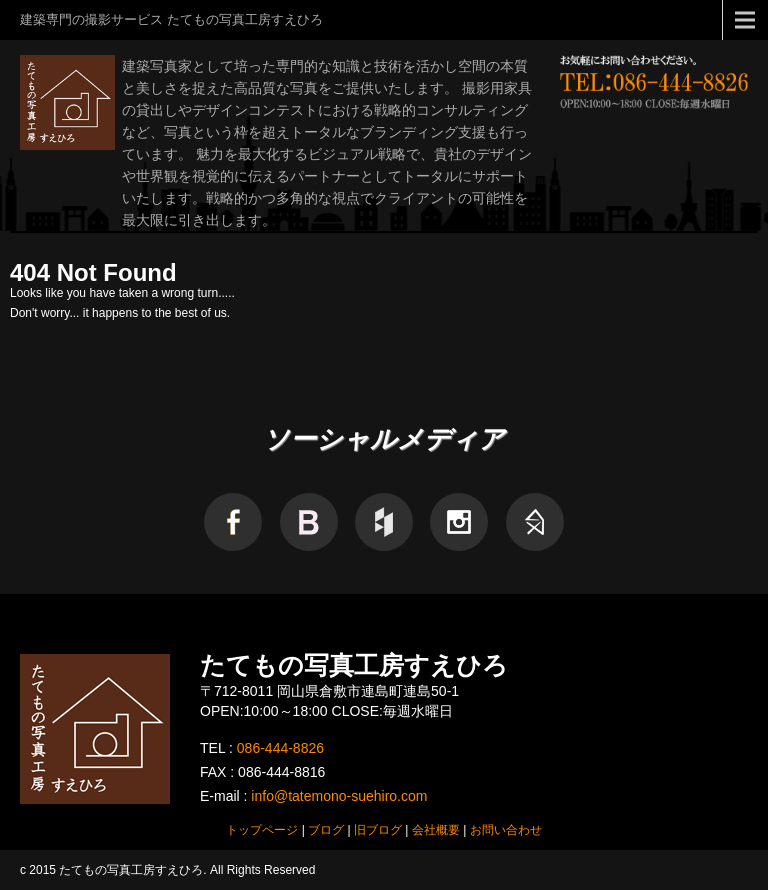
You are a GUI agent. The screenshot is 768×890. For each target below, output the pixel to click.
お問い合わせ (506, 830)
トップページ (262, 830)
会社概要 (436, 830)
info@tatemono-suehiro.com (339, 796)
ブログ (326, 830)
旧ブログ (378, 830)
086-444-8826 (280, 748)
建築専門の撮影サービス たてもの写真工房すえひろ (171, 19)
